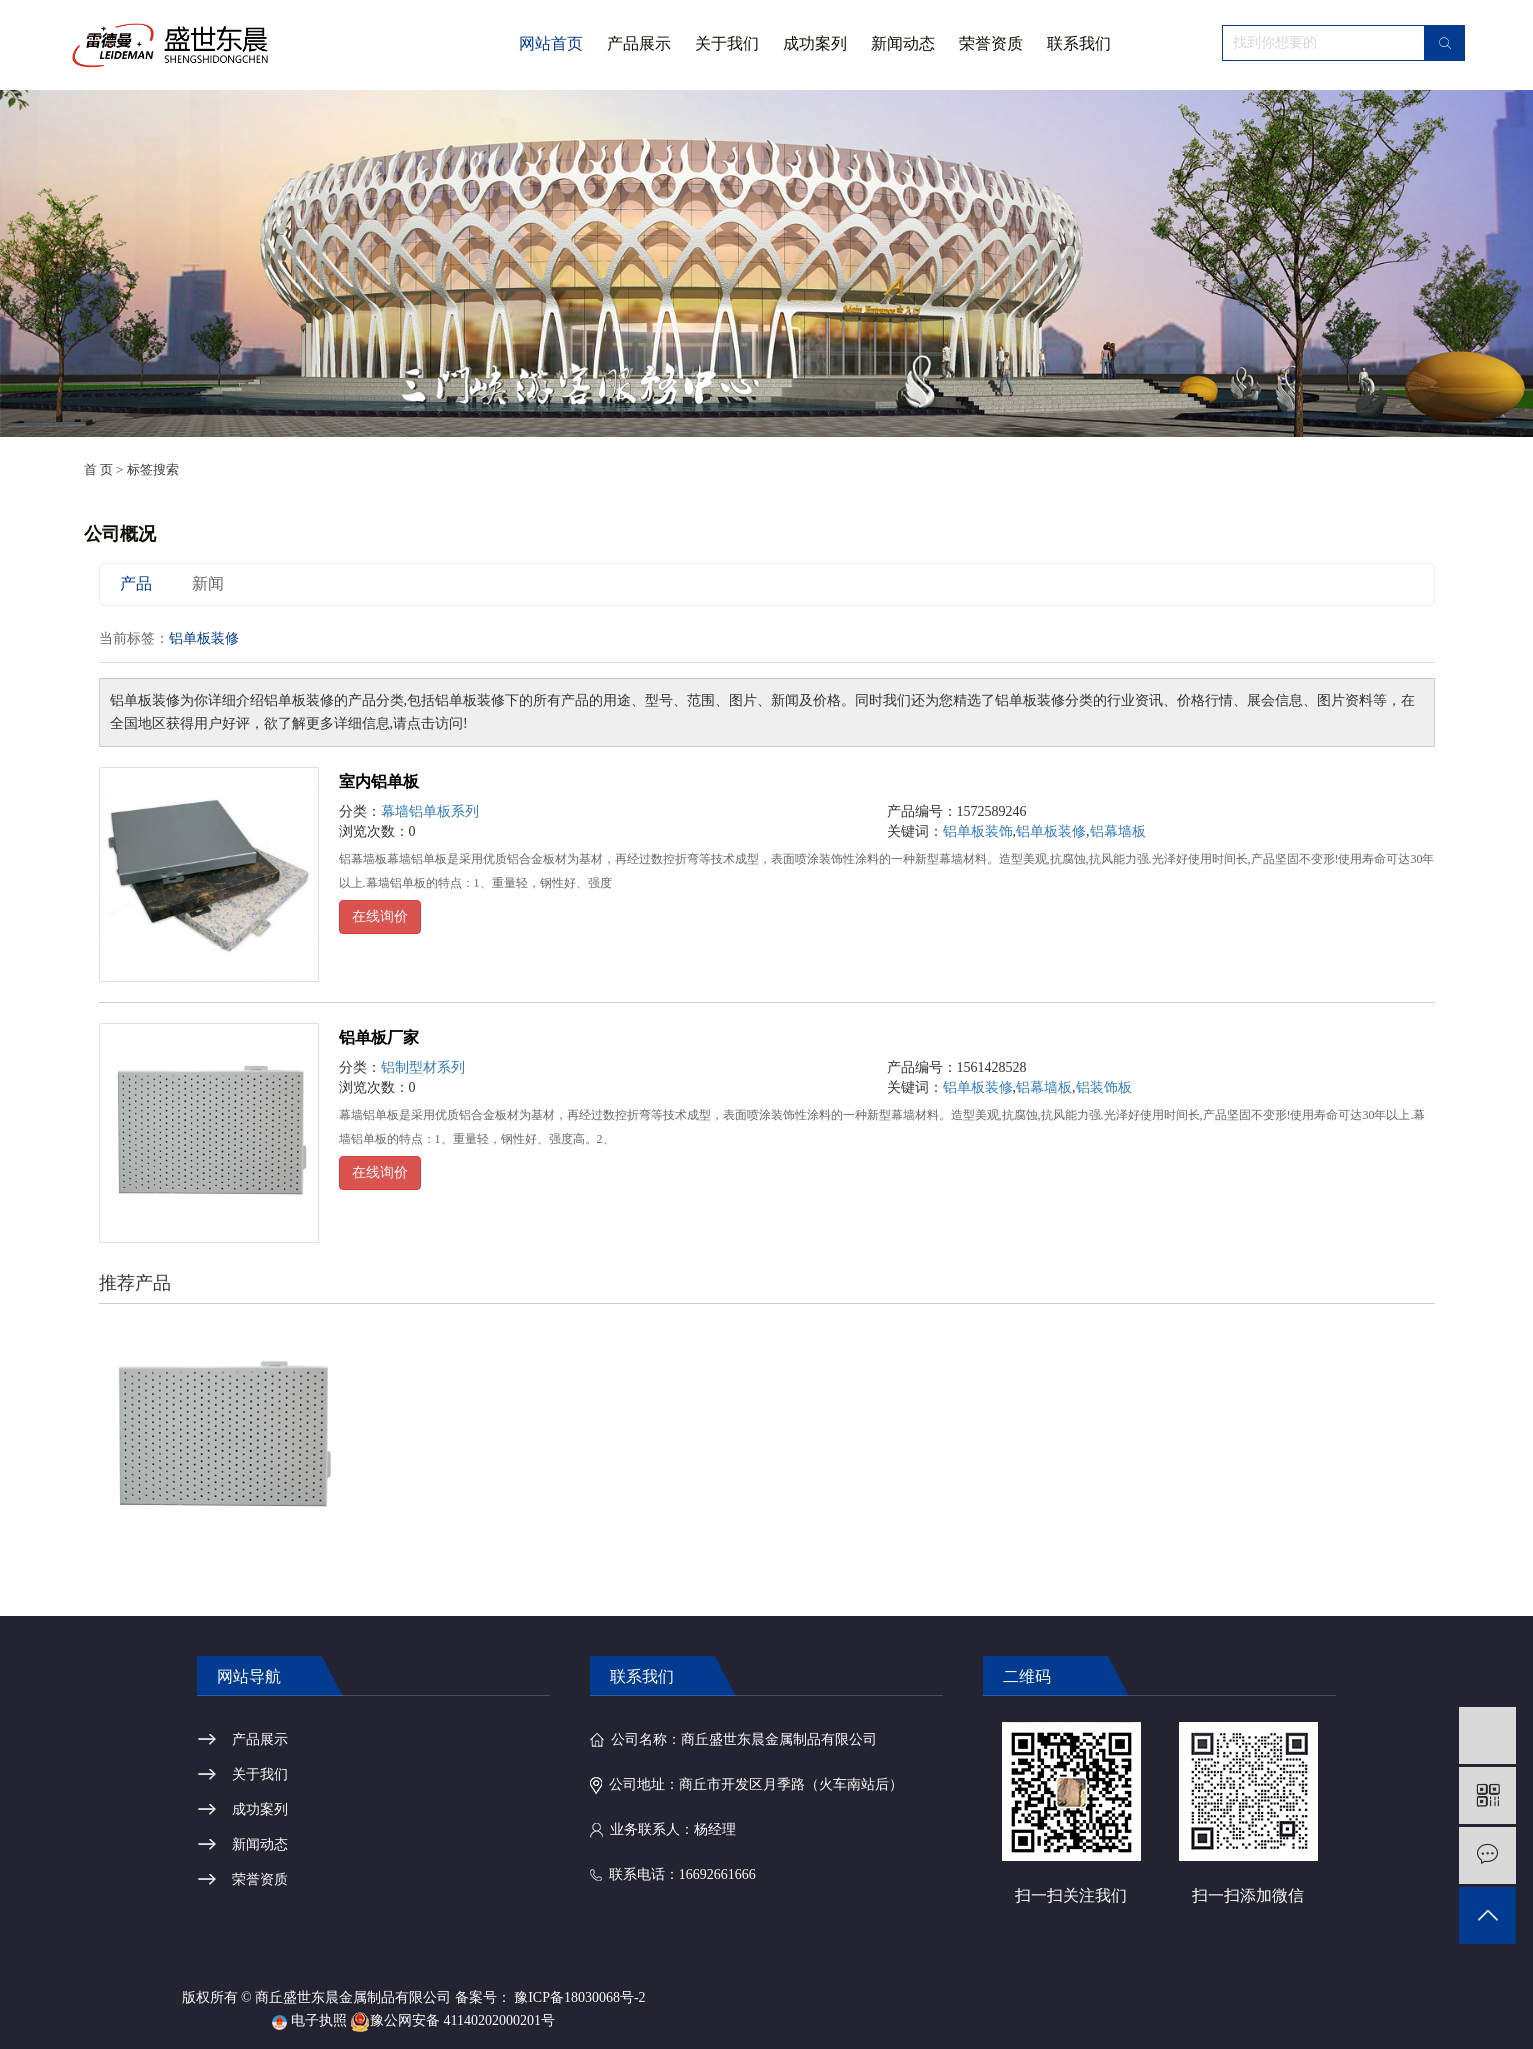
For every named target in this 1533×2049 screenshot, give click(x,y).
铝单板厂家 (379, 1037)
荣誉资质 (991, 43)
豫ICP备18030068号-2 (579, 1997)
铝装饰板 (1104, 1087)
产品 (136, 583)
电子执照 (309, 2020)
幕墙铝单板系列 (430, 811)
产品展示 (639, 43)
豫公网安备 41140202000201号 (452, 2020)
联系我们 (1079, 43)
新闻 (208, 583)
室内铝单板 (379, 781)
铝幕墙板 (1118, 831)
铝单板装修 (1051, 831)
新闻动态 (903, 43)
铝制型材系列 (423, 1067)
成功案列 (815, 43)
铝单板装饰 (978, 831)
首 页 (98, 469)
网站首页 (551, 43)
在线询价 (380, 916)
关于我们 (727, 61)
